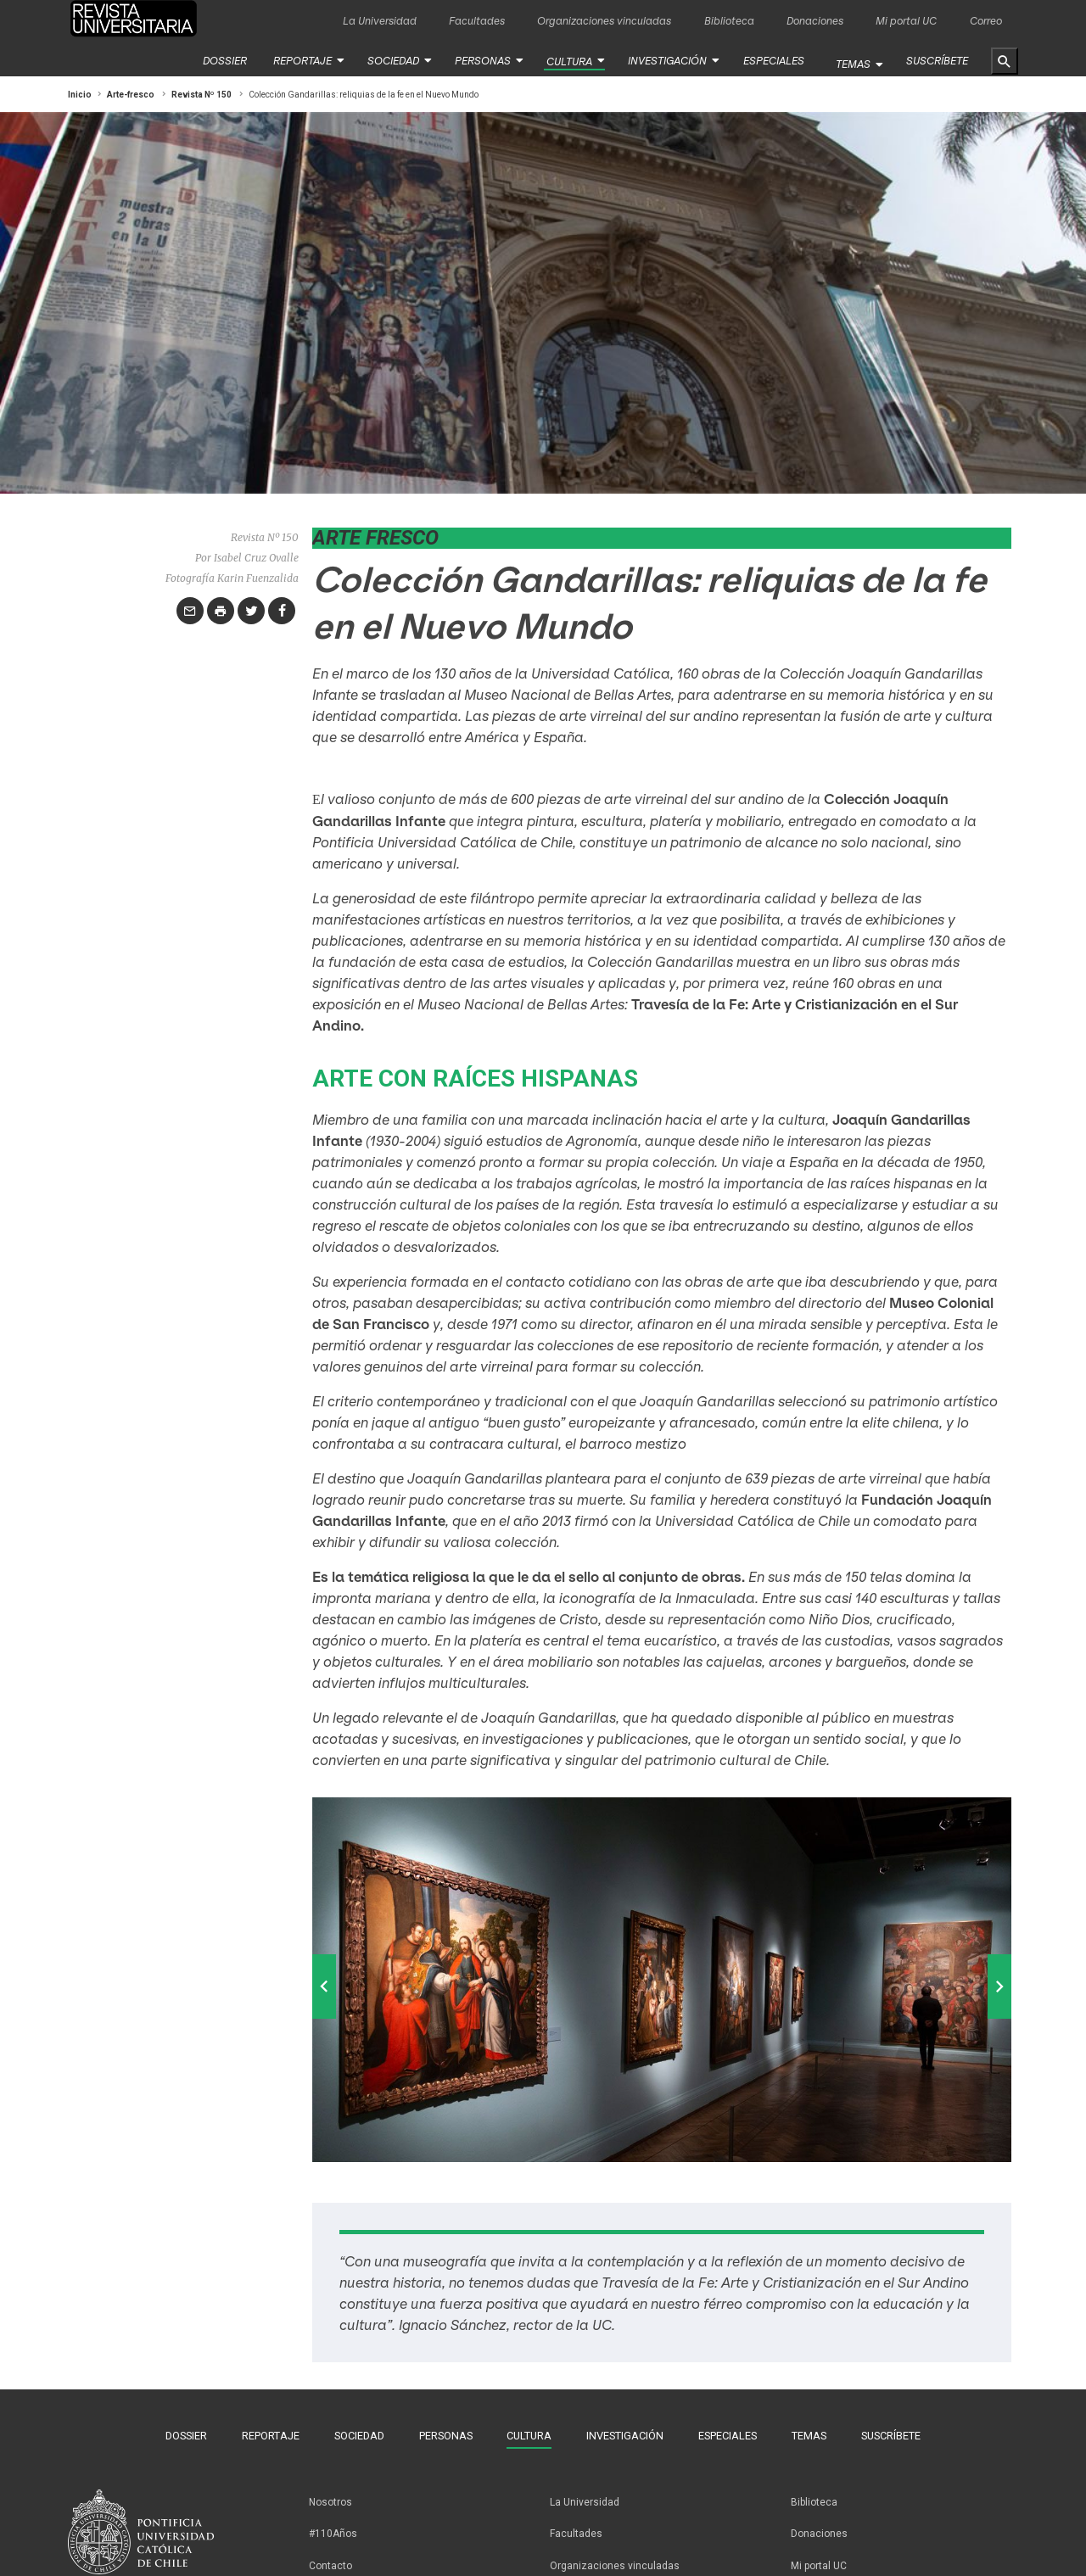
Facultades (477, 20)
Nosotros (330, 2495)
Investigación (665, 60)
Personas (487, 60)
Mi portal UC (906, 20)
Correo (986, 20)
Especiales (767, 60)
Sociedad (401, 60)
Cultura (570, 61)
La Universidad (380, 20)
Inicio (80, 93)
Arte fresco (375, 537)
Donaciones (815, 20)
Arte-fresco (130, 93)
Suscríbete (937, 60)
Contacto (330, 2549)
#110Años (333, 2522)
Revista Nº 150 (201, 93)
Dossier (236, 60)
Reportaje (312, 60)
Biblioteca (729, 20)
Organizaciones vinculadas (604, 20)
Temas (855, 60)
